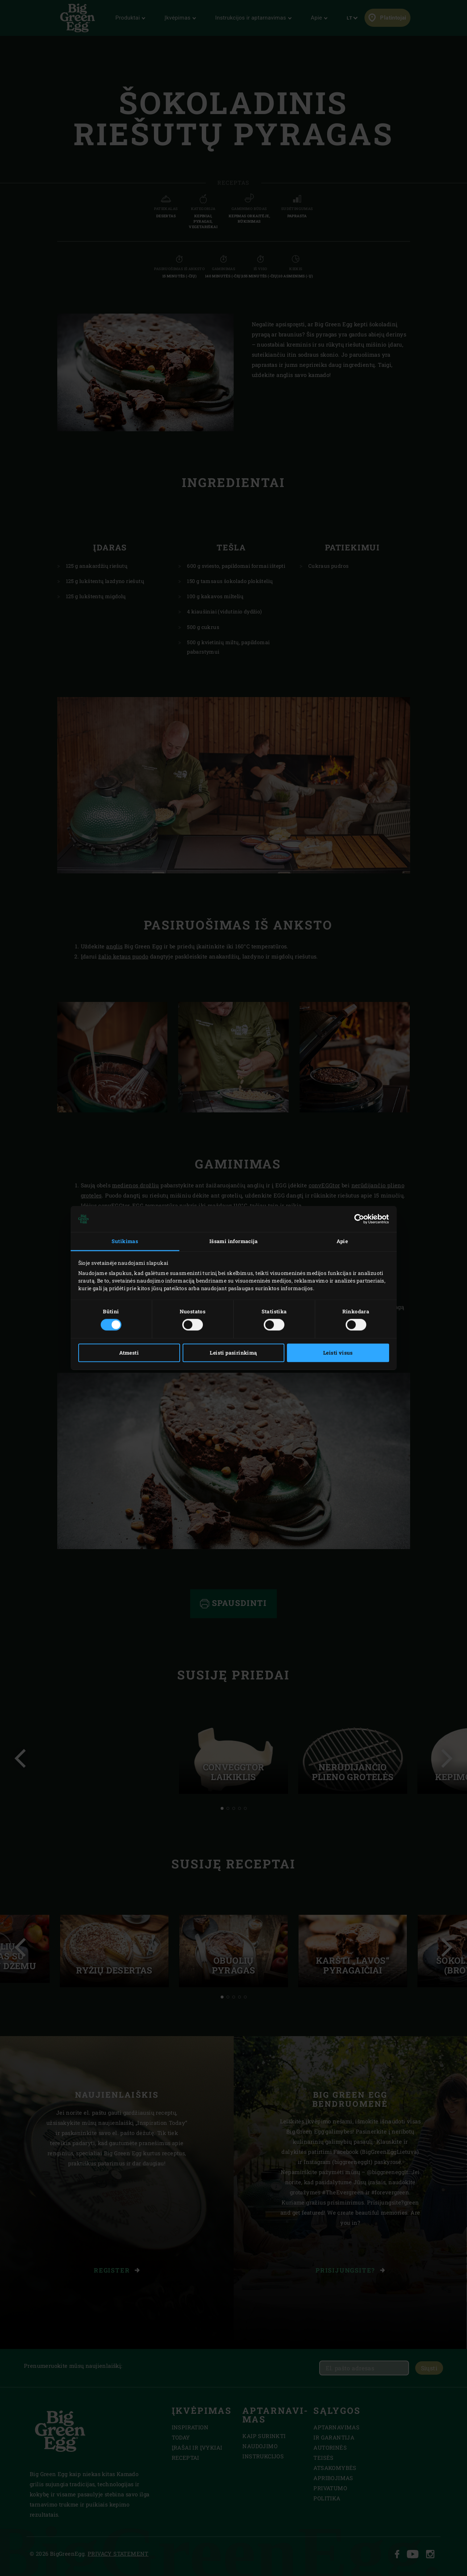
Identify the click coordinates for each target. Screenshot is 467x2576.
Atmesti (129, 1353)
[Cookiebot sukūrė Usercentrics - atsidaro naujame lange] (357, 1219)
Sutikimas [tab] (125, 1241)
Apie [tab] (342, 1241)
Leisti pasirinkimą (233, 1353)
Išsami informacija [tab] (233, 1241)
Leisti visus (338, 1353)
